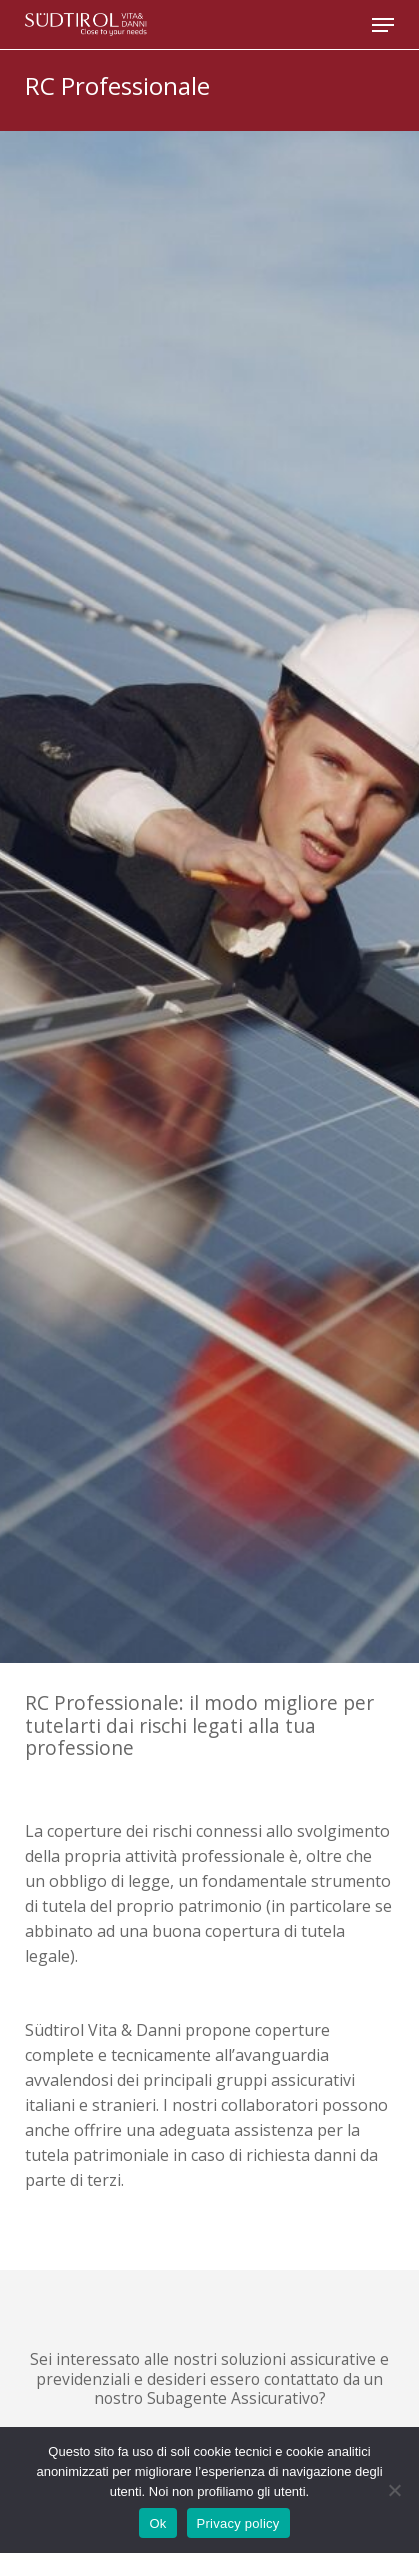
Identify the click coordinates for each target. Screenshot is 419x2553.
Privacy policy (238, 2523)
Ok (157, 2523)
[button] (383, 25)
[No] (394, 2490)
